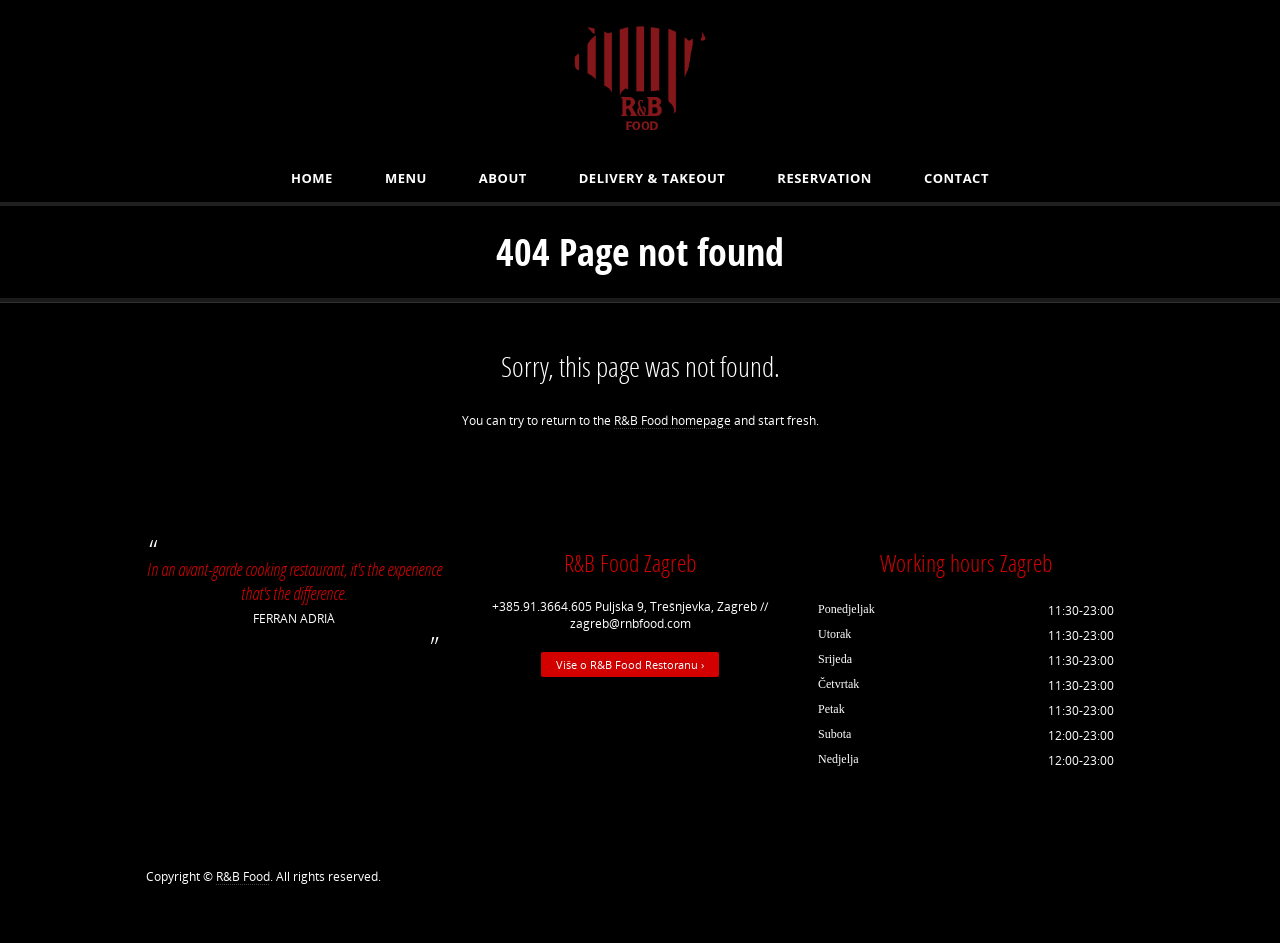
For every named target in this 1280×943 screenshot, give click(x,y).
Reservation (824, 178)
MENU (406, 178)
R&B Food (243, 876)
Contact (956, 178)
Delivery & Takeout (652, 178)
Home (312, 178)
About (503, 178)
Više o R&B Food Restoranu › (630, 664)
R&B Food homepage (672, 420)
